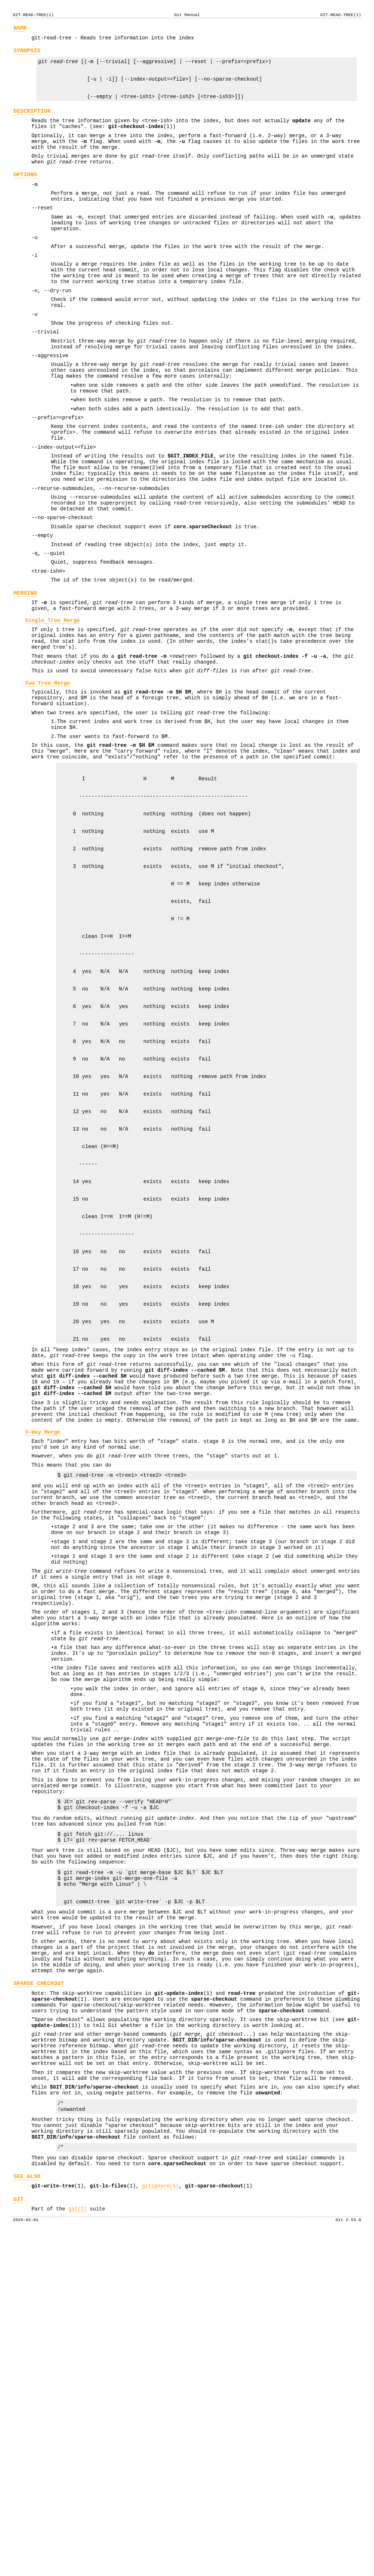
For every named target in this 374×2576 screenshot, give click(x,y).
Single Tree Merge (52, 702)
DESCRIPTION (32, 123)
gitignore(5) (160, 2524)
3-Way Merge (43, 1657)
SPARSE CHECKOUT (39, 2292)
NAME (20, 29)
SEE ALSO (27, 2513)
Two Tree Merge (47, 774)
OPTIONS (25, 195)
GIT (19, 2538)
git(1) (77, 2549)
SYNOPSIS (27, 54)
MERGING (25, 672)
